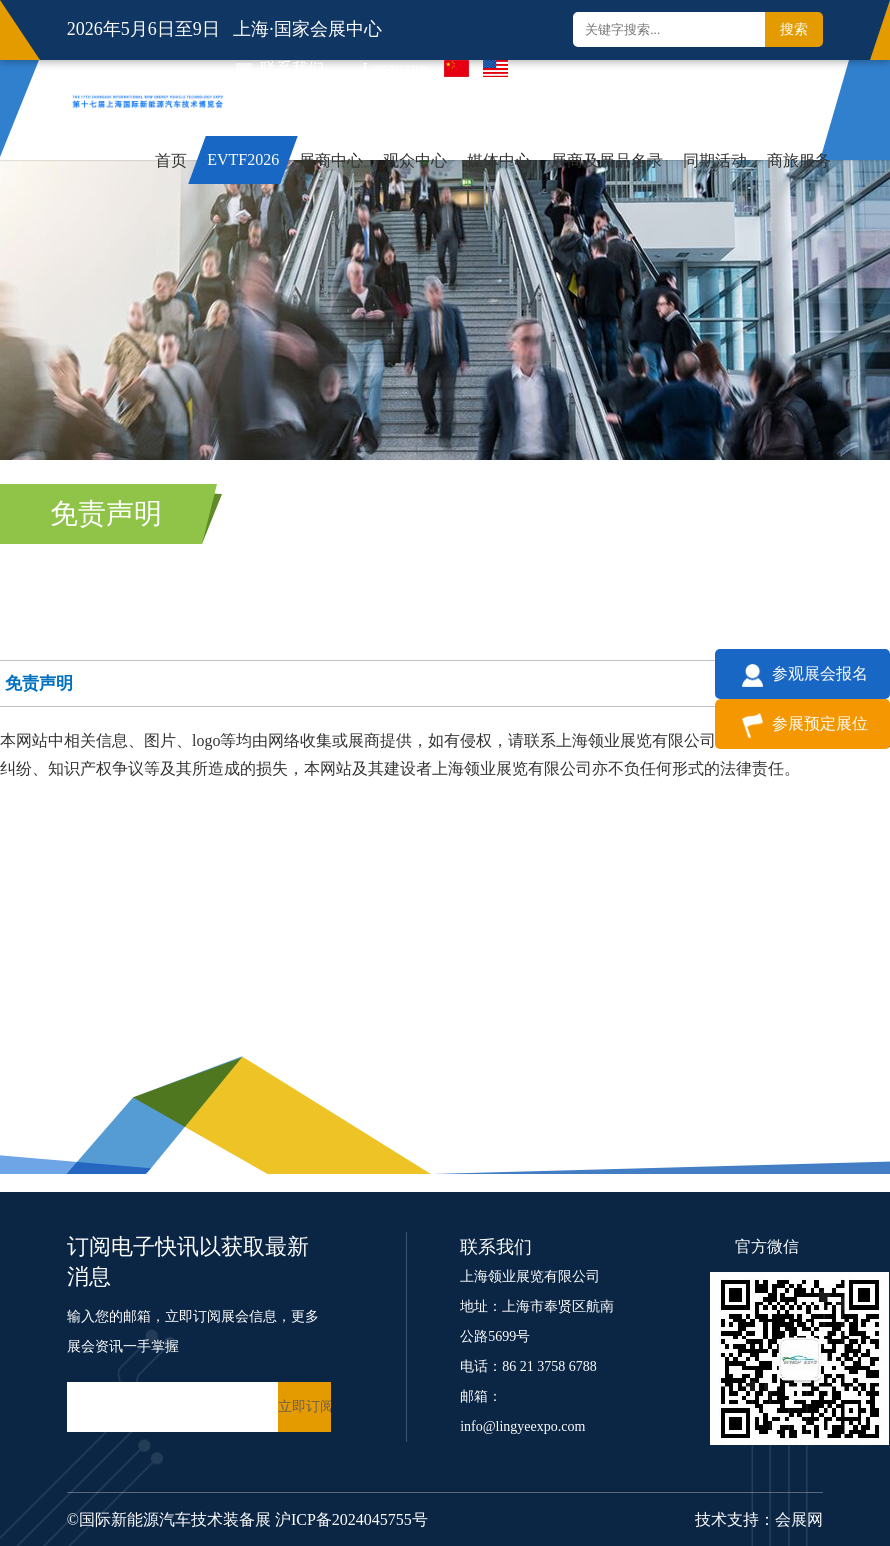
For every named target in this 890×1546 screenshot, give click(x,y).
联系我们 (280, 68)
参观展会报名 (803, 673)
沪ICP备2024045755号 (351, 1519)
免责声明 (106, 513)
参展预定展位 (803, 723)
